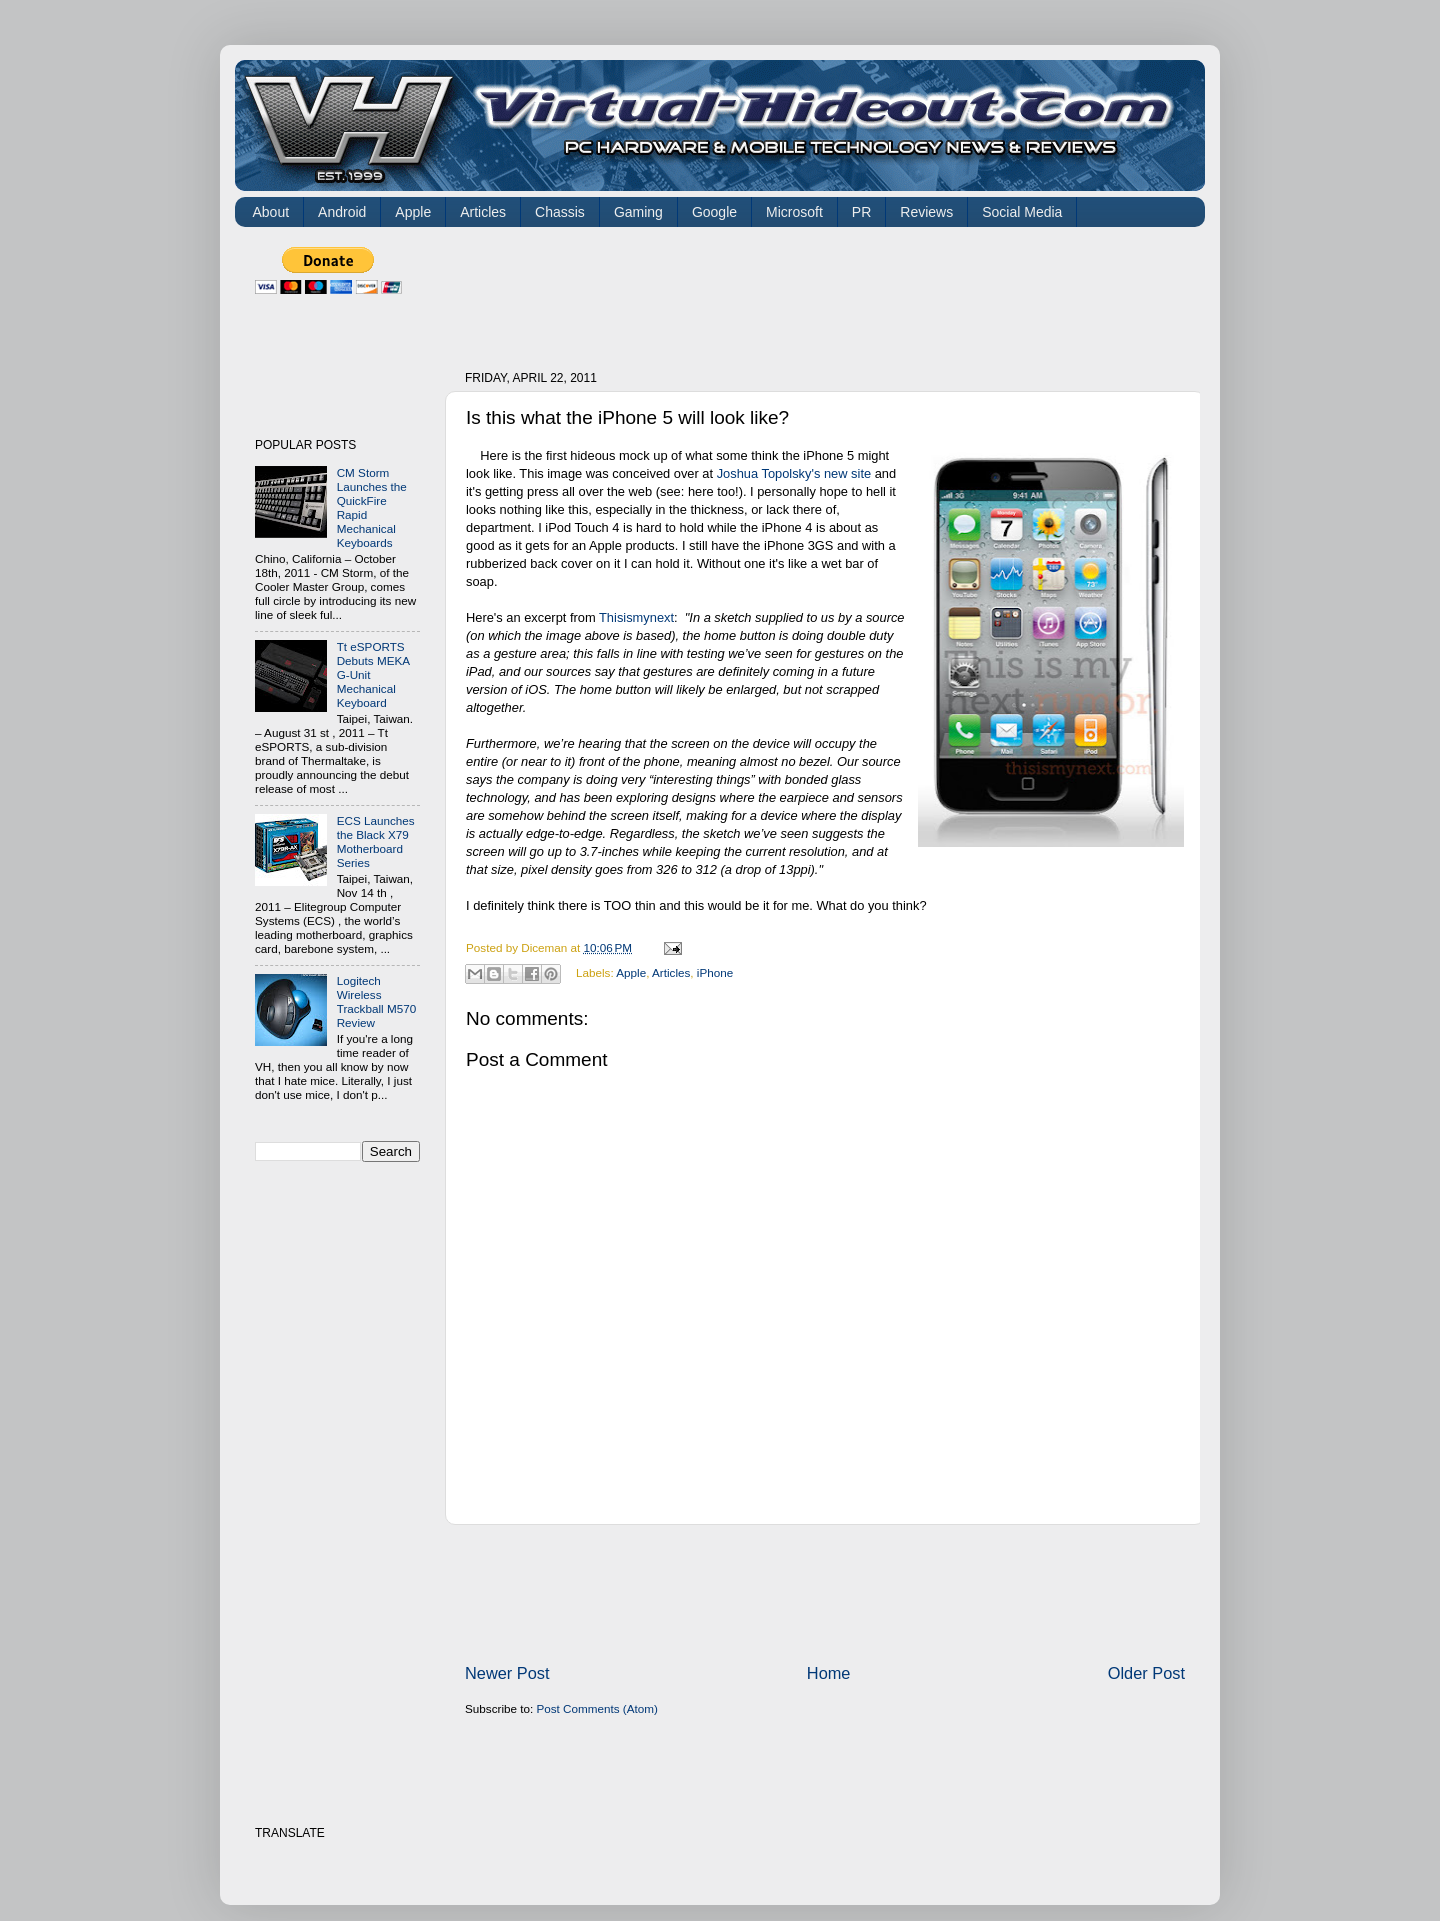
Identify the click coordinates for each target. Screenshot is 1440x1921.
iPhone (715, 972)
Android (342, 212)
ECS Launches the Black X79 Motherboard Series (376, 841)
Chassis (560, 212)
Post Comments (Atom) (596, 1708)
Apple (413, 212)
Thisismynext (636, 617)
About (271, 212)
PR (861, 212)
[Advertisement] (829, 292)
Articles (483, 212)
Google (714, 212)
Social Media (1022, 212)
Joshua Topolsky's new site (796, 473)
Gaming (638, 212)
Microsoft (794, 212)
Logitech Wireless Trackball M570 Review (376, 1001)
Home (829, 1673)
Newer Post (507, 1673)
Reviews (926, 212)
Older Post (1146, 1673)
